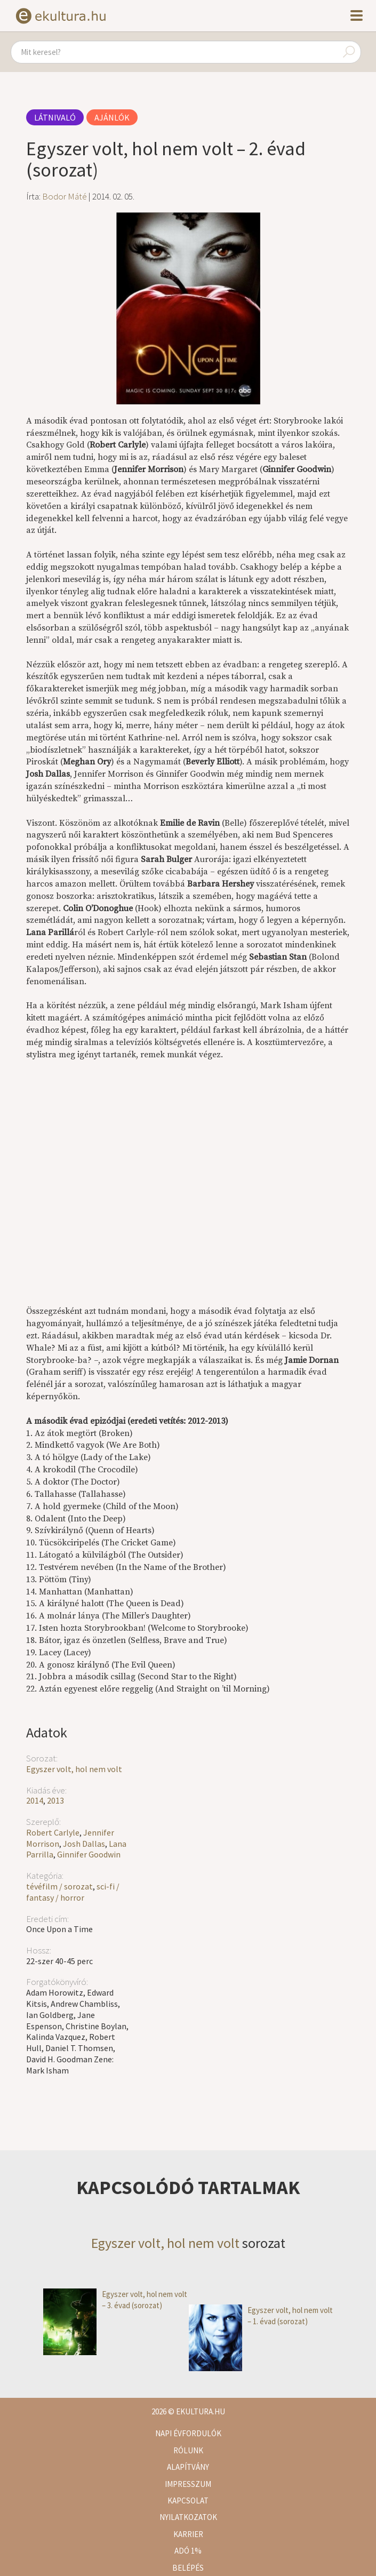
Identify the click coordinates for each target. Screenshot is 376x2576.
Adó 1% (188, 2551)
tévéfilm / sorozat (59, 1886)
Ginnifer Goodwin (89, 1854)
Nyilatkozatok (188, 2517)
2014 (34, 1800)
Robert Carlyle (52, 1832)
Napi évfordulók (188, 2433)
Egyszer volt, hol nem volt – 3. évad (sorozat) (115, 2299)
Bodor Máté (64, 196)
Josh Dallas (84, 1843)
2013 (55, 1800)
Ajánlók (112, 117)
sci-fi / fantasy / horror (72, 1892)
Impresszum (188, 2484)
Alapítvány (188, 2467)
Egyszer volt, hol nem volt (74, 1769)
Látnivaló (55, 117)
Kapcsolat (188, 2500)
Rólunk (188, 2450)
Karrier (188, 2534)
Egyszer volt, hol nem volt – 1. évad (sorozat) (261, 2315)
